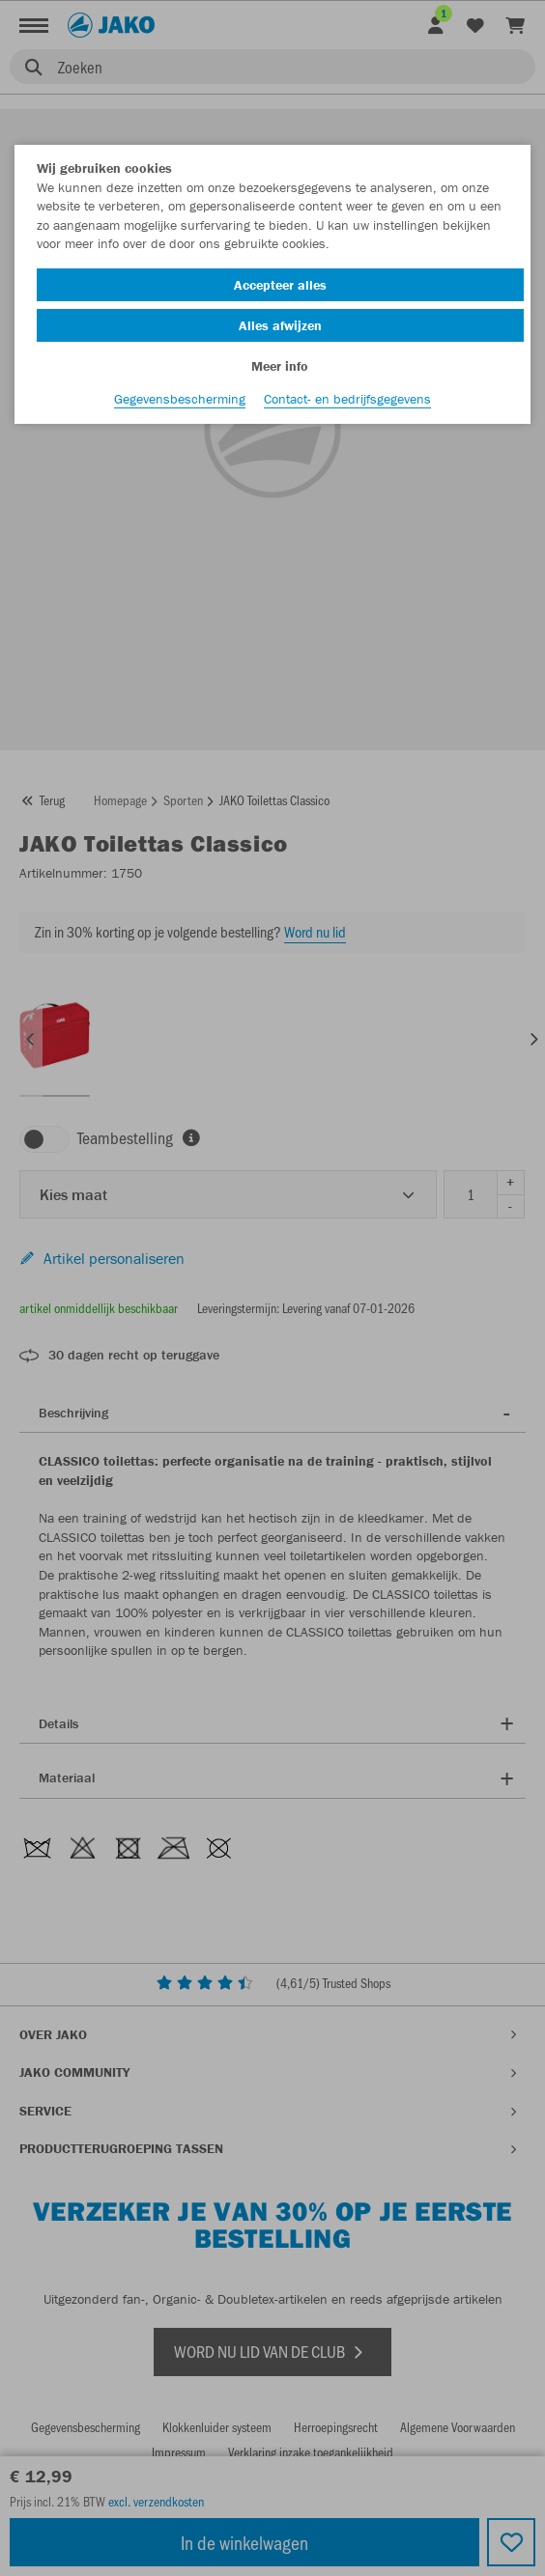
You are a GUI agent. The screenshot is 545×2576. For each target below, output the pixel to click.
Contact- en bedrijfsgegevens (347, 398)
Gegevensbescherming (179, 398)
